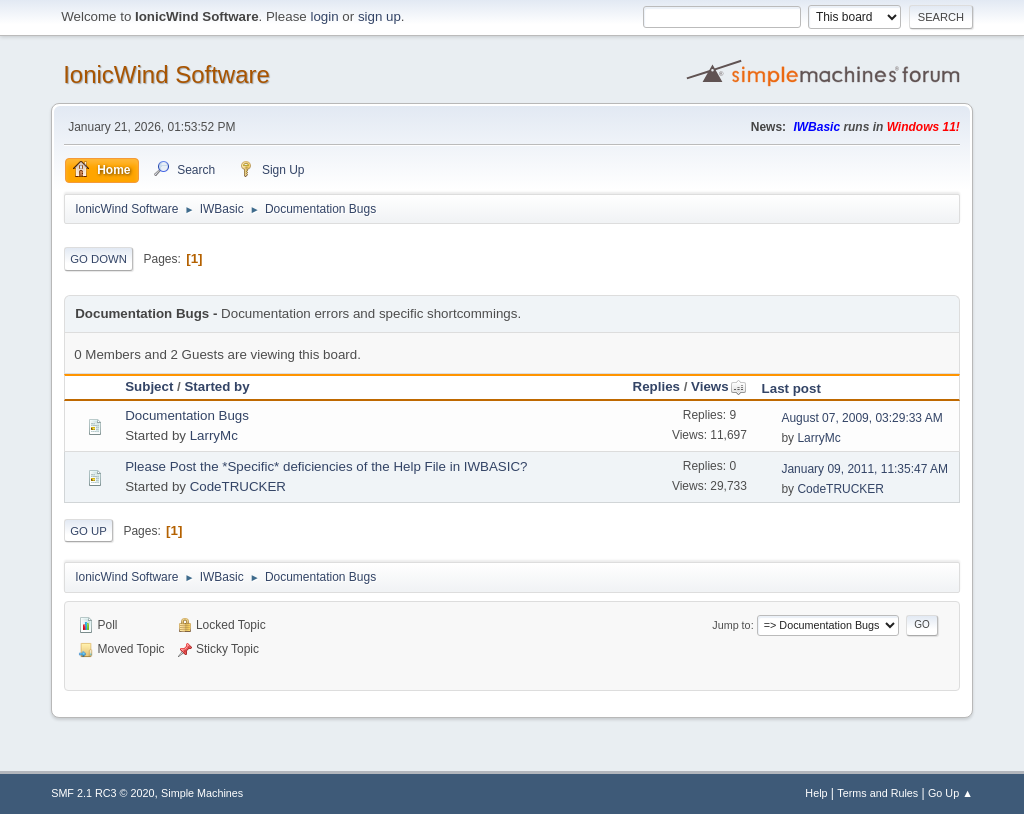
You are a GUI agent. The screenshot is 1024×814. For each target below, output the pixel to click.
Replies (656, 386)
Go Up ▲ (950, 793)
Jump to (731, 625)
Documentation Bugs (187, 415)
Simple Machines (202, 793)
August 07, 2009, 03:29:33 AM (861, 418)
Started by (216, 386)
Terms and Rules (877, 793)
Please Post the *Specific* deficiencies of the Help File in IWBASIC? (326, 466)
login (324, 16)
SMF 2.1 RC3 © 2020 (102, 793)
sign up (379, 16)
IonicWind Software (166, 74)
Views (719, 386)
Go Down (98, 259)
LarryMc (214, 435)
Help (816, 793)
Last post (791, 388)
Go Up (88, 531)
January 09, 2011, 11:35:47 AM (864, 469)
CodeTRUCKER (238, 486)
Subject (149, 386)
